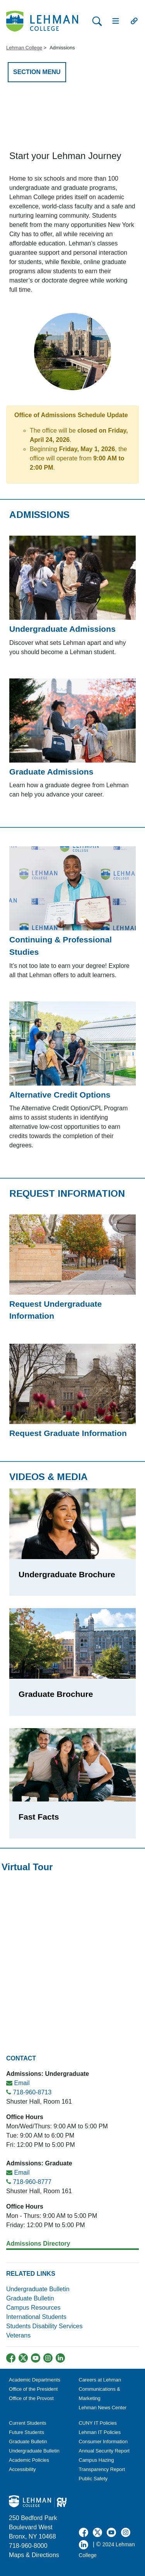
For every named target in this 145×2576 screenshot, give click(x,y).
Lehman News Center (103, 2407)
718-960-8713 (32, 2092)
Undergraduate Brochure (67, 1574)
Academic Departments (34, 2380)
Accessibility (22, 2469)
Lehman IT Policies (100, 2432)
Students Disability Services (44, 2326)
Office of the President (33, 2389)
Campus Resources (33, 2307)
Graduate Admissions (51, 771)
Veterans (18, 2335)
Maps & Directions (34, 2555)
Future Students (26, 2432)
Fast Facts (39, 1816)
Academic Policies (29, 2460)
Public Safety (93, 2478)
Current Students (27, 2423)
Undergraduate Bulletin (38, 2289)
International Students (36, 2317)
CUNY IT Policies (98, 2423)
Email (21, 2083)
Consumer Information (103, 2441)
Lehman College (24, 48)
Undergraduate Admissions (62, 628)
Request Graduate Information (68, 1433)
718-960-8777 (32, 2182)
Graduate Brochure (56, 1694)
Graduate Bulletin (30, 2298)
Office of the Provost (31, 2398)
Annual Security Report (104, 2451)
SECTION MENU (37, 72)
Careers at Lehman (100, 2380)
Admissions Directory (38, 2243)
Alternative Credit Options (60, 1094)
